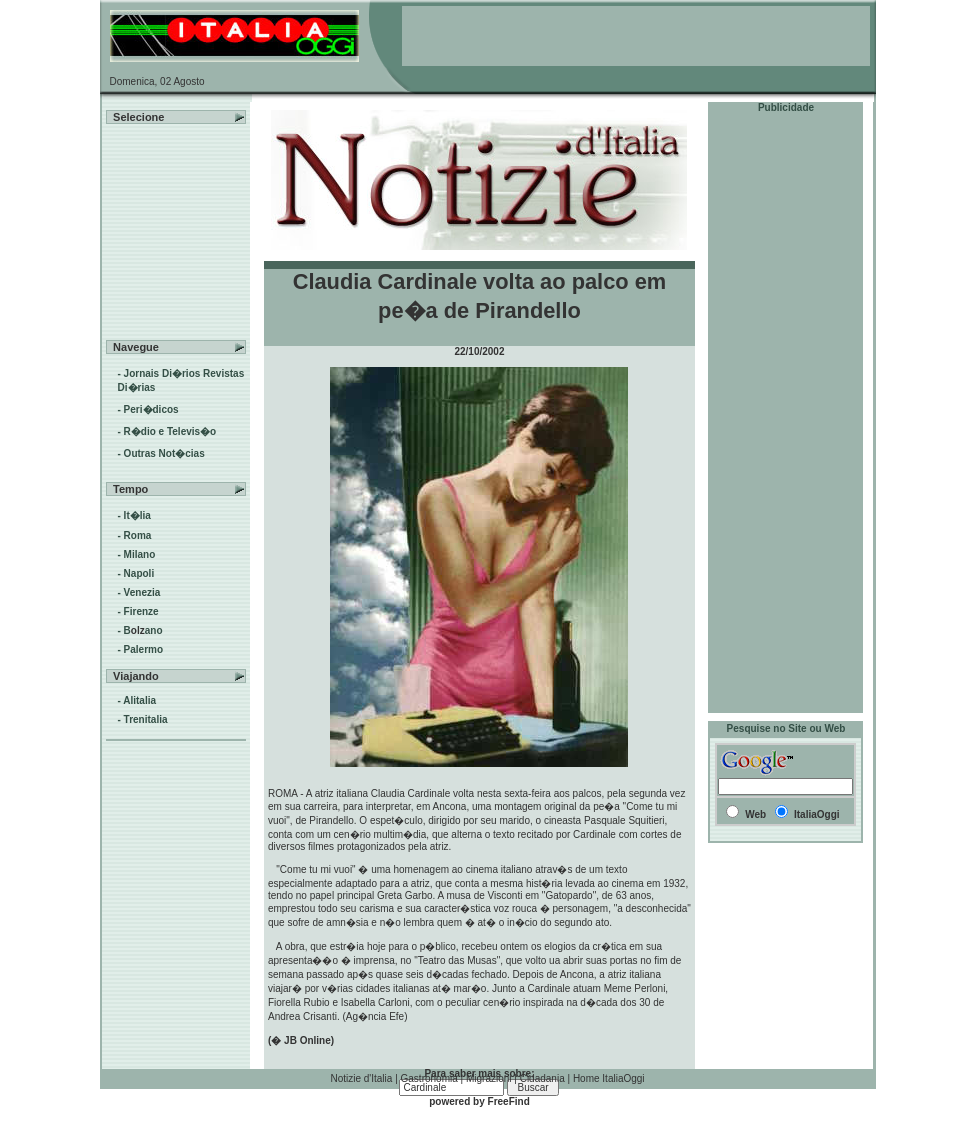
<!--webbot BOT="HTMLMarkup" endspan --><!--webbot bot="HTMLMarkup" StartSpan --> (636, 36)
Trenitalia (146, 719)
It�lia (137, 515)
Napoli (139, 573)
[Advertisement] (786, 413)
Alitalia (139, 700)
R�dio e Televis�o (170, 431)
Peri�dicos (151, 409)
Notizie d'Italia (361, 1078)
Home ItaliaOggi (609, 1078)
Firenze (141, 611)
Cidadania (542, 1078)
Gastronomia (429, 1078)
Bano (143, 630)
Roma (138, 535)
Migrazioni (489, 1078)
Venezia (142, 592)
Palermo (143, 649)
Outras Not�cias (164, 453)
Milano (140, 554)
